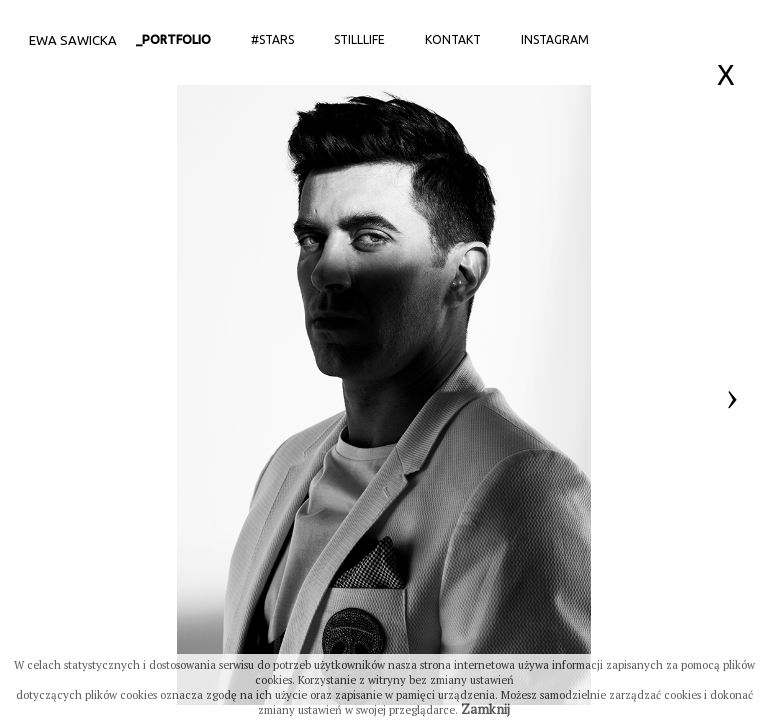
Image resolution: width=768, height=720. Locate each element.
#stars (272, 39)
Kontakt (453, 39)
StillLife (359, 39)
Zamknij (485, 709)
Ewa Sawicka (73, 40)
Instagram (555, 39)
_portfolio (173, 39)
